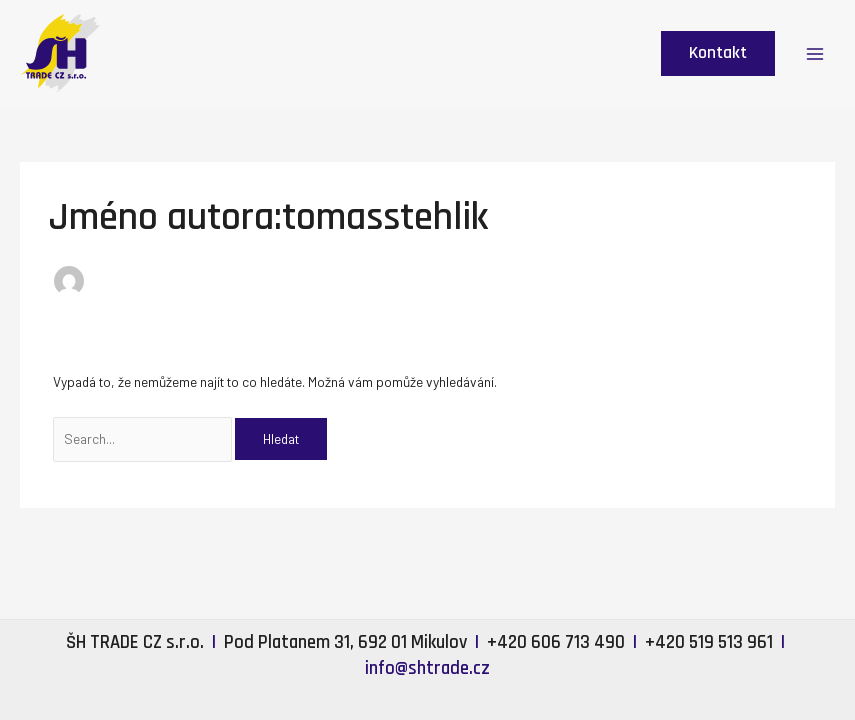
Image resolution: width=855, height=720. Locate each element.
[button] (718, 53)
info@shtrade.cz (427, 668)
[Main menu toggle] (815, 53)
